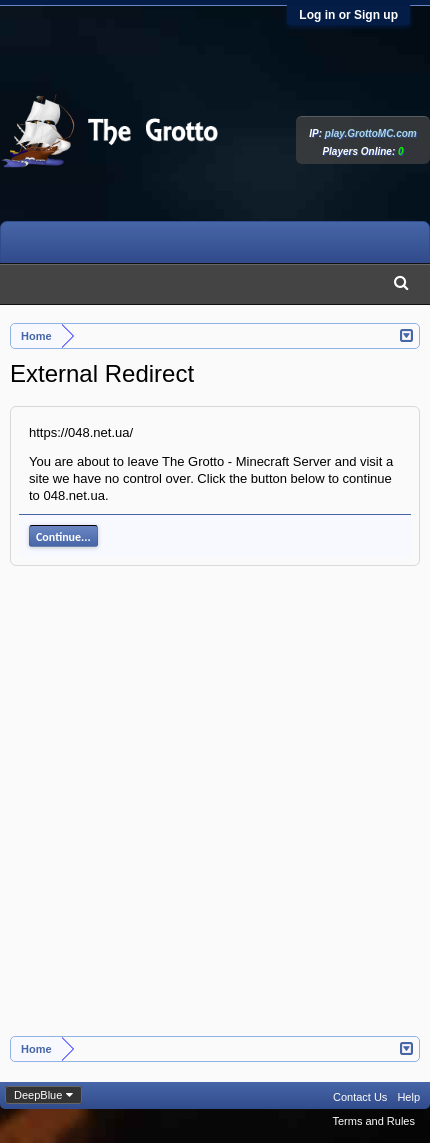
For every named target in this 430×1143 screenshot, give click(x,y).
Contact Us (360, 1097)
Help (408, 1097)
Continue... (63, 537)
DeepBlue (38, 1095)
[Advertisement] (214, 811)
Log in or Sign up (348, 15)
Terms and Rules (373, 1121)
